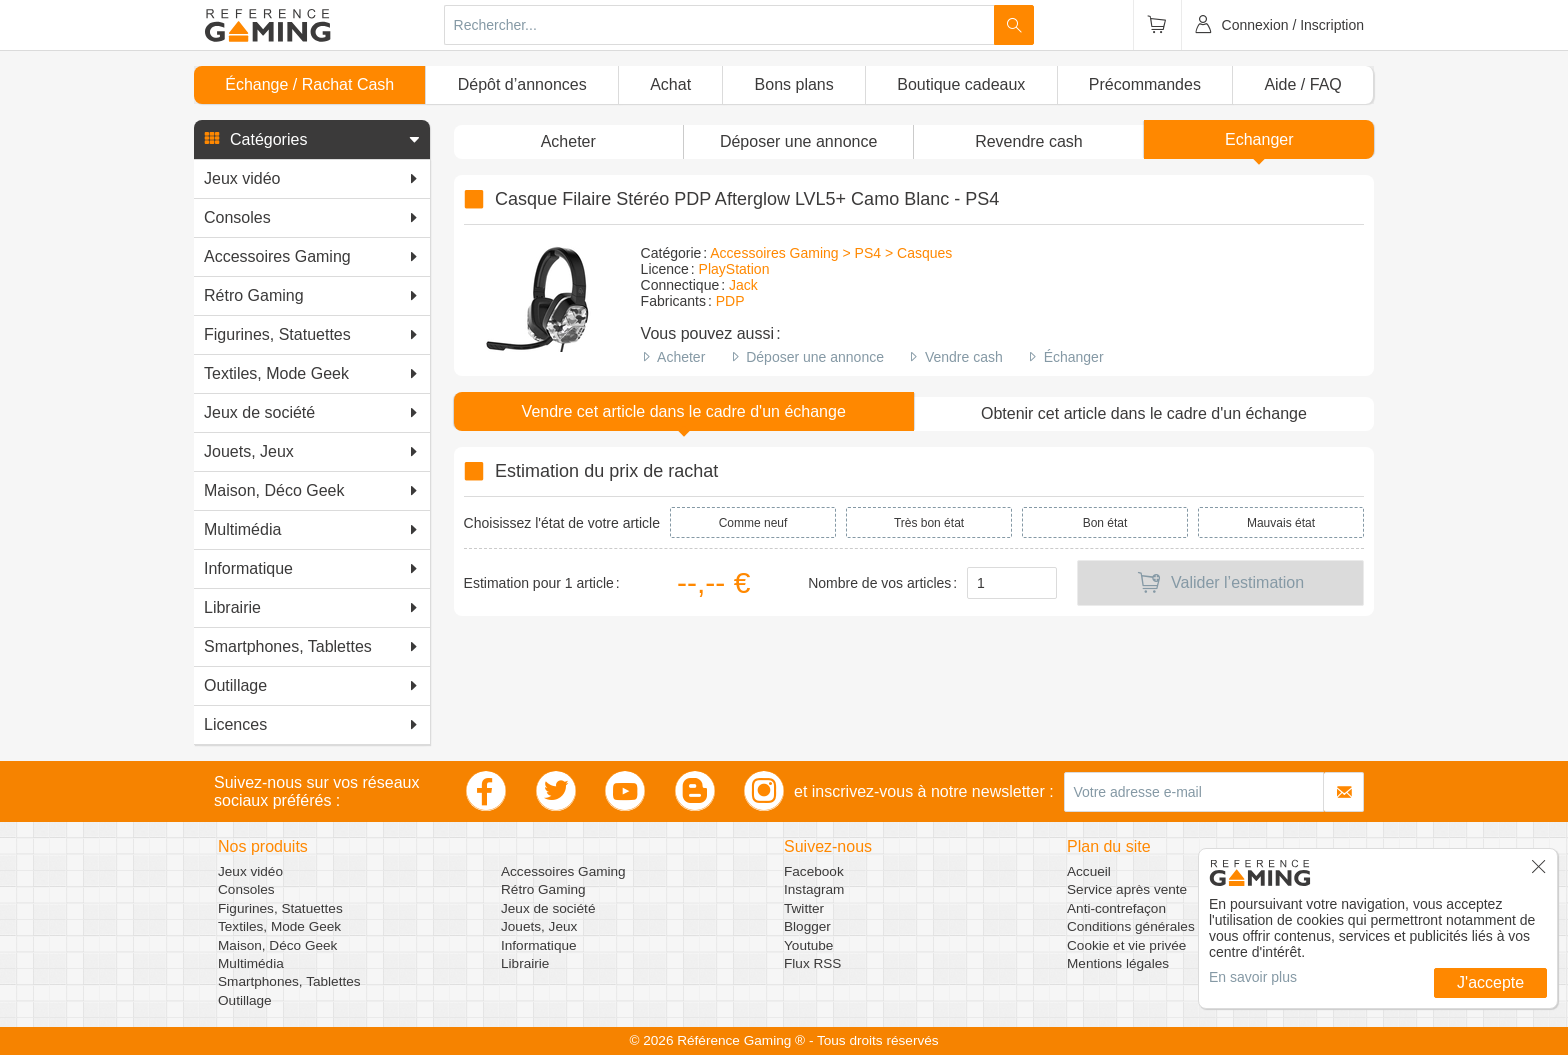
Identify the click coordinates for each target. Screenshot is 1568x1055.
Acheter (681, 357)
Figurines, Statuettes (280, 908)
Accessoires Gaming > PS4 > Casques (831, 253)
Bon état (1105, 523)
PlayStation (734, 269)
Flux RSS (812, 963)
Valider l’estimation (1220, 583)
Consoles (246, 889)
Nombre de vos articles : (882, 583)
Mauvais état (1281, 523)
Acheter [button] (568, 141)
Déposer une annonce (815, 357)
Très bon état (929, 523)
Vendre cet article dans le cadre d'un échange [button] (684, 411)
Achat (670, 84)
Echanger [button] (1259, 139)
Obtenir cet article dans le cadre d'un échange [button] (1144, 413)
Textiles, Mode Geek (279, 926)
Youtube (808, 945)
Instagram (814, 889)
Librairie (525, 963)
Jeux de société (548, 908)
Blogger (807, 926)
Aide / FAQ (1302, 84)
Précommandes (1145, 84)
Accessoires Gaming (563, 871)
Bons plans (794, 84)
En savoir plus (1253, 977)
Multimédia (251, 963)
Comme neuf (753, 523)
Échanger (1074, 357)
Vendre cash (964, 357)
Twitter (804, 908)
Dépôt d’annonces (522, 84)
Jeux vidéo (250, 871)
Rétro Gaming (543, 889)
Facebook (814, 871)
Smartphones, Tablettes (289, 981)
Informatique (539, 945)
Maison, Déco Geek (277, 945)
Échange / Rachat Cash (309, 84)
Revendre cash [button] (1029, 141)
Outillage (245, 1000)
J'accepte (1490, 982)
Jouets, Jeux (539, 926)
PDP (730, 301)
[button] (312, 140)
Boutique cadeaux (961, 84)
